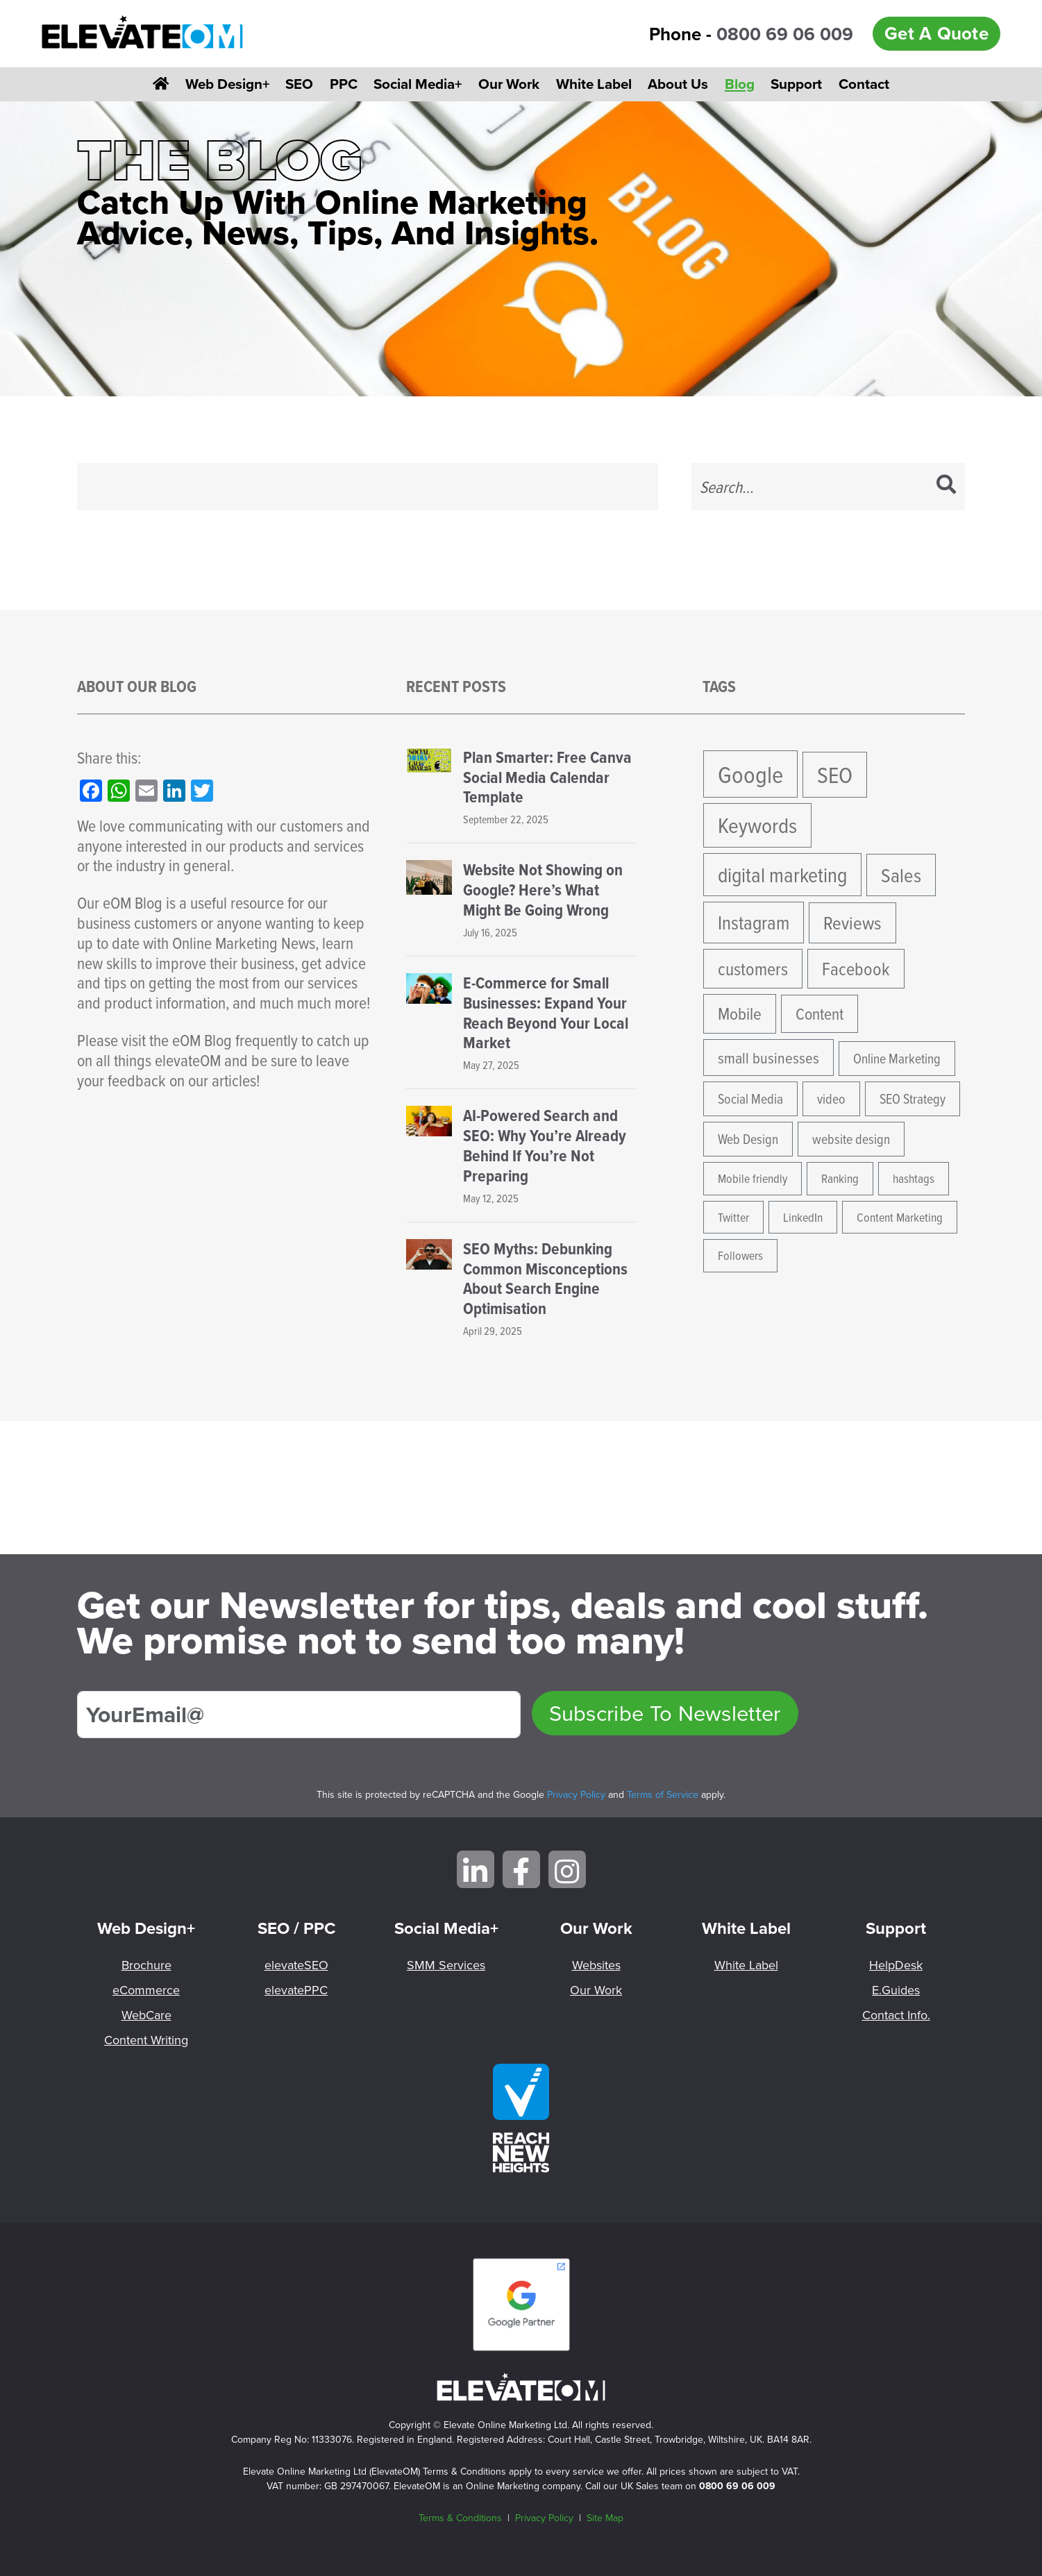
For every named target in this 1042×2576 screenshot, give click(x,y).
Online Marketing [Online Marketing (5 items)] (897, 1058)
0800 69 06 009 (784, 34)
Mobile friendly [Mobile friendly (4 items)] (752, 1178)
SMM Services (446, 1964)
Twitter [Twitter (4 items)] (733, 1217)
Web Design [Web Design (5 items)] (748, 1138)
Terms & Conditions (460, 2518)
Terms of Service (662, 1794)
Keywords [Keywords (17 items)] (757, 824)
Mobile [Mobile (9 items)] (740, 1013)
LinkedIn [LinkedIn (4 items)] (803, 1217)
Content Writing (146, 2039)
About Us (678, 84)
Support (796, 84)
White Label (594, 84)
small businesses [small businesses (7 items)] (768, 1057)
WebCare (146, 2014)
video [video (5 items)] (831, 1098)
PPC (344, 84)
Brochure (146, 1964)
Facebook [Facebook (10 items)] (856, 968)
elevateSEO (296, 1964)
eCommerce (146, 1989)
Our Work (508, 84)
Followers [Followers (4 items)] (740, 1255)
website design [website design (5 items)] (851, 1138)
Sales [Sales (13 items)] (901, 875)
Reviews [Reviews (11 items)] (852, 922)
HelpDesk (896, 1964)
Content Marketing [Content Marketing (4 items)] (900, 1217)
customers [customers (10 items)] (753, 968)
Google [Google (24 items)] (750, 774)
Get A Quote (936, 33)
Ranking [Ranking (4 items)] (840, 1178)
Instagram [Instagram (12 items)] (753, 922)
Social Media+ (417, 84)
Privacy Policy (576, 1794)
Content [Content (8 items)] (819, 1013)
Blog (740, 84)
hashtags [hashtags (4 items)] (913, 1178)
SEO (299, 84)
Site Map (605, 2518)
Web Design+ (227, 84)
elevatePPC (296, 1989)
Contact (864, 84)
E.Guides (896, 1989)
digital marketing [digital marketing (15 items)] (782, 874)
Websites (596, 1964)
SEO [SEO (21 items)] (834, 774)
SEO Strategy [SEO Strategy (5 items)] (913, 1098)
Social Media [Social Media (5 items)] (750, 1098)
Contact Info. (896, 2014)
